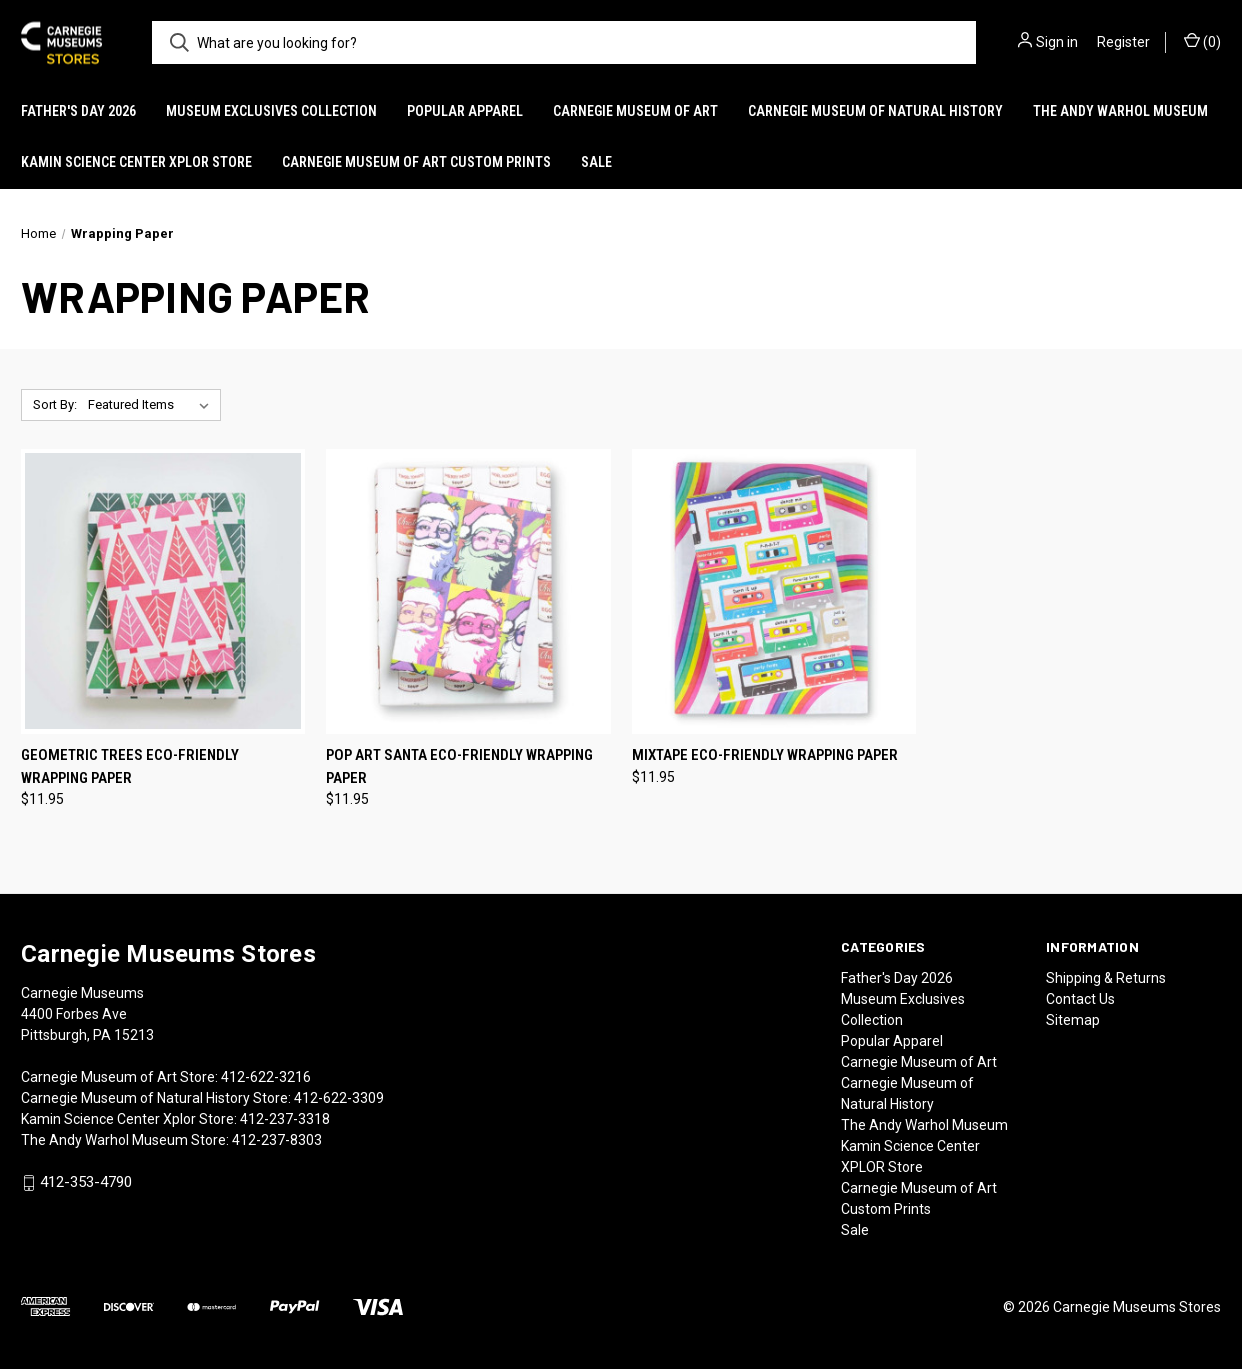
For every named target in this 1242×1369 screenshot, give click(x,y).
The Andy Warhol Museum (1120, 111)
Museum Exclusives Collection (271, 111)
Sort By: (55, 404)
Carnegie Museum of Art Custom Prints (416, 162)
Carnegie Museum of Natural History (875, 111)
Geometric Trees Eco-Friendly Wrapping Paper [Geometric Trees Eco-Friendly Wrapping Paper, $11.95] (130, 766)
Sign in (1057, 42)
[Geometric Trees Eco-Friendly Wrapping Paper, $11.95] (163, 591)
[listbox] (152, 405)
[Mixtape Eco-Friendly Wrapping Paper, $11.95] (774, 591)
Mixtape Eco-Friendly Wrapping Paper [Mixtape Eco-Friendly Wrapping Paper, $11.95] (765, 755)
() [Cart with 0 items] (1202, 41)
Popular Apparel (465, 111)
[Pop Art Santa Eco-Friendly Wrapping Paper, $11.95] (468, 591)
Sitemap (1073, 1020)
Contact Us (1080, 999)
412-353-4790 (86, 1183)
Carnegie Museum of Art (635, 111)
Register (1123, 42)
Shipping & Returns (1106, 978)
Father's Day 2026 (78, 111)
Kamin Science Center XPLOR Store (136, 162)
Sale (596, 162)
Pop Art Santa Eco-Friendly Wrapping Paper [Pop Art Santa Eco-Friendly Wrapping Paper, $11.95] (459, 766)
